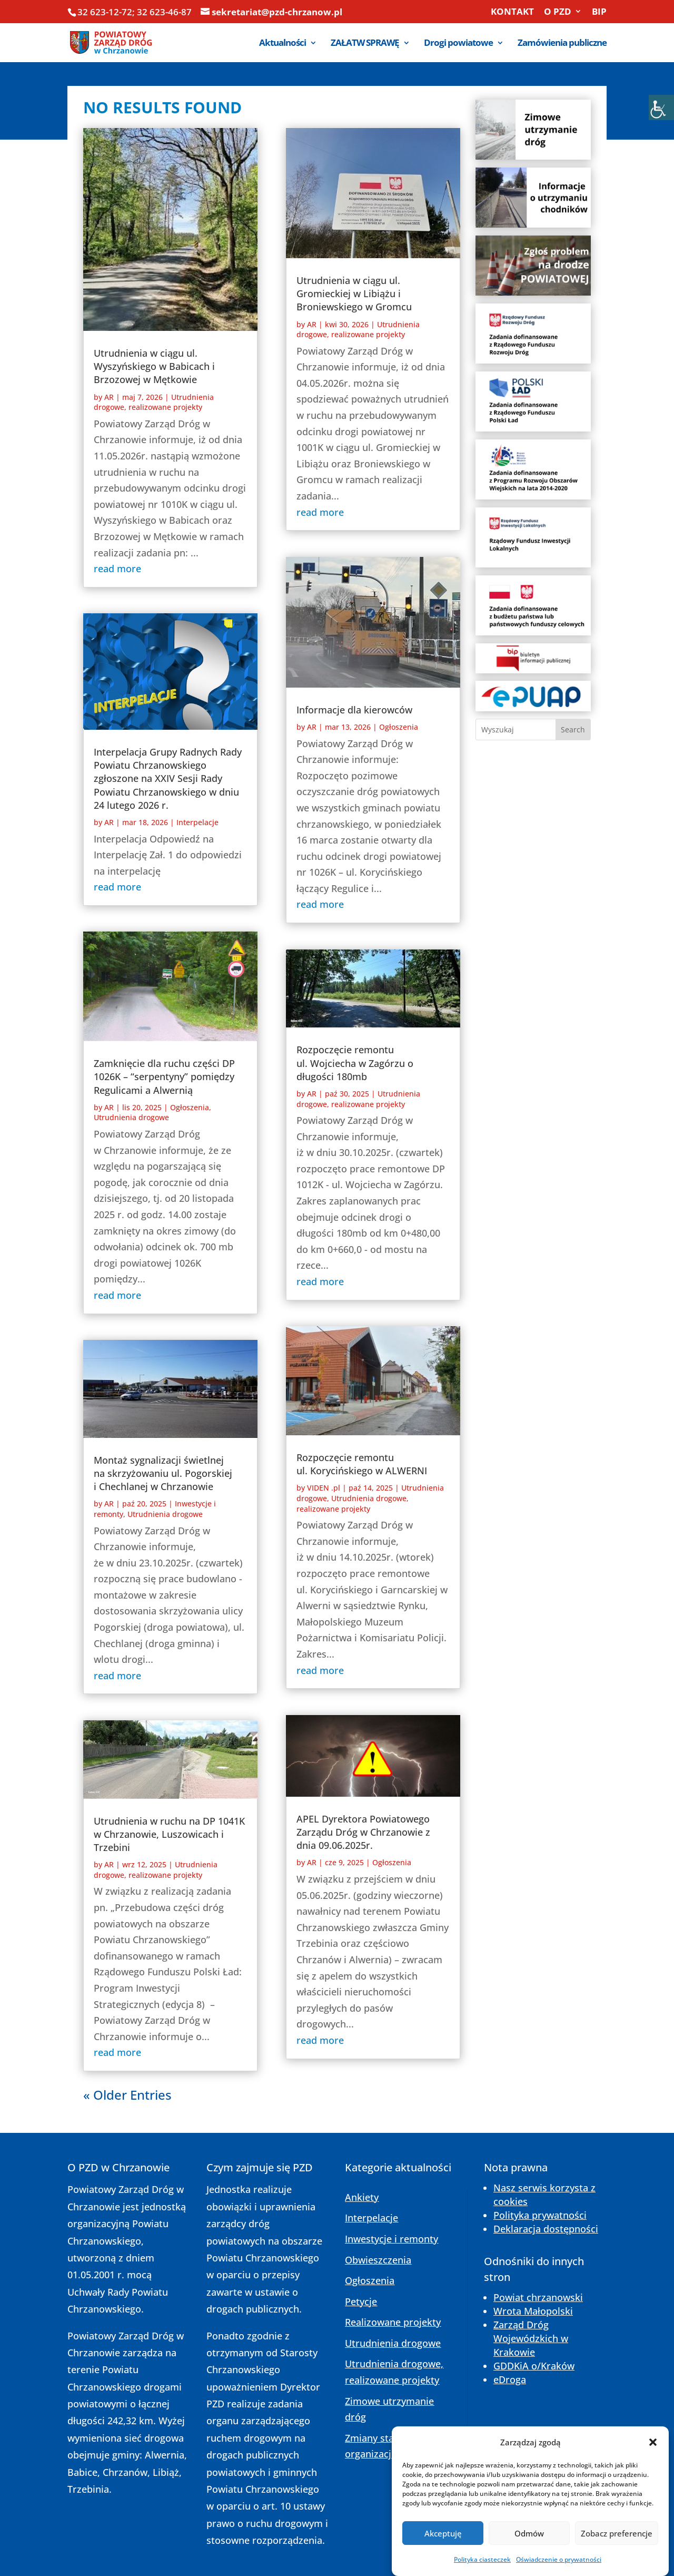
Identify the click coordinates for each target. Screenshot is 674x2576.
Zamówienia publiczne (562, 43)
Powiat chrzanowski (538, 2297)
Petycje (361, 2301)
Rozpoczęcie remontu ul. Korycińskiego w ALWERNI (361, 1464)
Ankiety (362, 2197)
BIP (599, 12)
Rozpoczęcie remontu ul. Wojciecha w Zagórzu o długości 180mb (354, 1062)
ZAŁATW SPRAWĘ (365, 43)
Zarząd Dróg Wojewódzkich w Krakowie (530, 2338)
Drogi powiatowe (458, 43)
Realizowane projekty (393, 2322)
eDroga (509, 2379)
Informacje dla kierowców (354, 709)
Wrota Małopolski (533, 2311)
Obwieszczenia (378, 2260)
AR (109, 397)
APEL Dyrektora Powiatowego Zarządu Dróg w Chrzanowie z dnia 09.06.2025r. (363, 1832)
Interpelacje (197, 822)
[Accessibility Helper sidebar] (661, 107)
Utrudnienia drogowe (131, 1117)
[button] (653, 2474)
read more (117, 568)
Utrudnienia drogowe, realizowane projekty (154, 402)
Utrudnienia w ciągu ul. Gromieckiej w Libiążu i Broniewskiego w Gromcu (354, 293)
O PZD (557, 12)
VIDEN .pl (323, 1488)
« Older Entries (127, 2094)
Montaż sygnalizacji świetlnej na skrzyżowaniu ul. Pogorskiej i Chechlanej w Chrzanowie (163, 1473)
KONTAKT (512, 12)
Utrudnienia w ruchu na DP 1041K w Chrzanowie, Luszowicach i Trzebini (169, 1834)
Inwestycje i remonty (391, 2238)
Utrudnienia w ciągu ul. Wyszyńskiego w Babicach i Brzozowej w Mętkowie (154, 366)
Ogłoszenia (189, 1107)
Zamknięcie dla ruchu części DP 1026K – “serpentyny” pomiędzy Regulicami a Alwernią (164, 1076)
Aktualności (282, 43)
